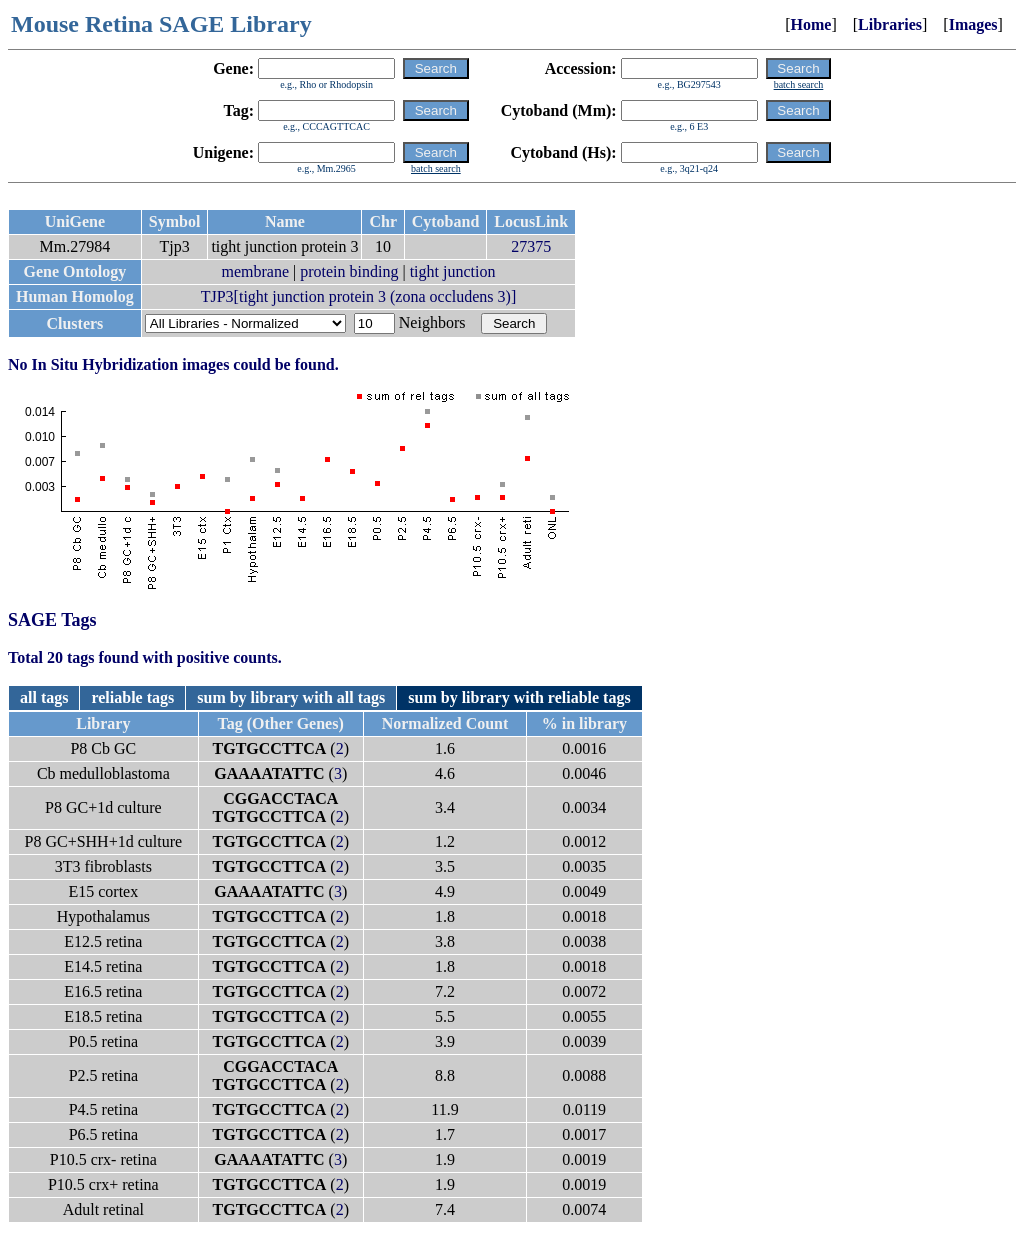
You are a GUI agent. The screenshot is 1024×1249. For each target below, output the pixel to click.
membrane (255, 271)
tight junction (453, 271)
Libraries (890, 24)
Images (973, 24)
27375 (531, 246)
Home (811, 24)
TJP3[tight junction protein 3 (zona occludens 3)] (358, 296)
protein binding (349, 271)
